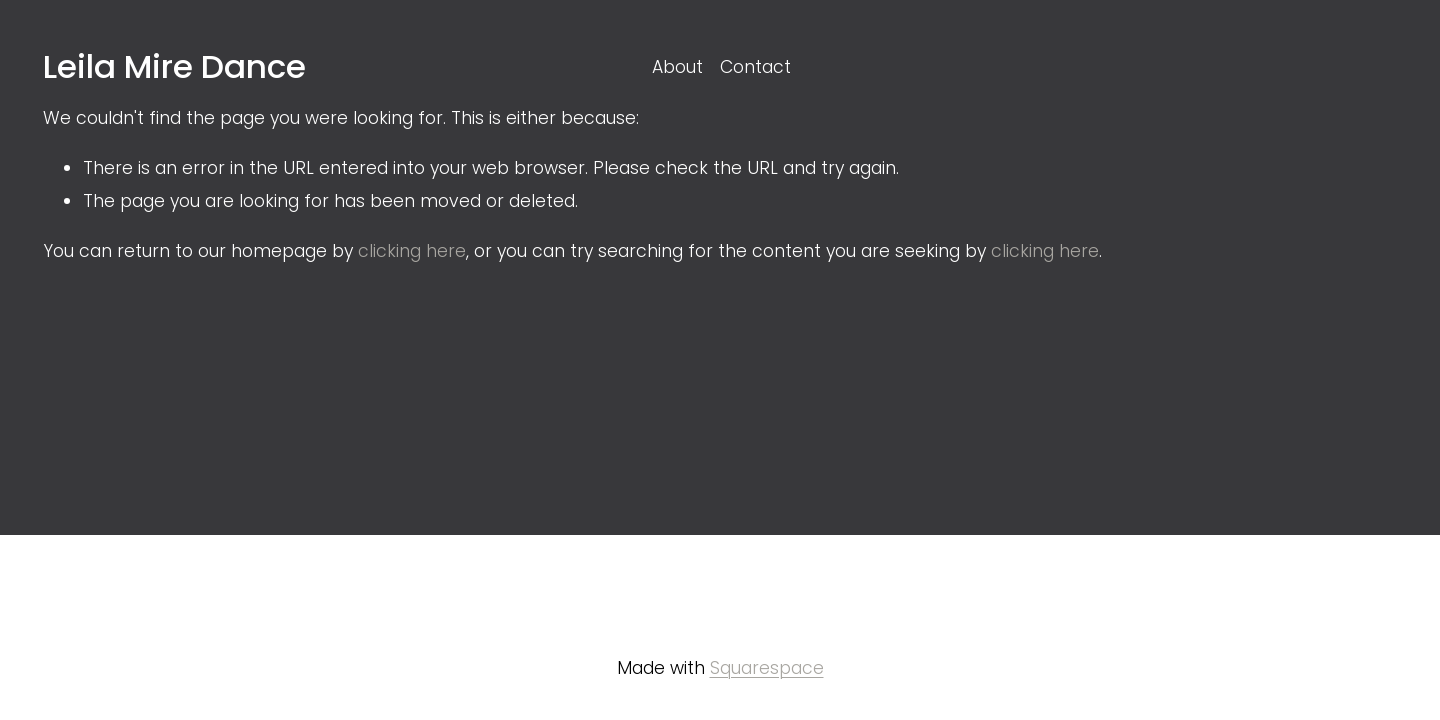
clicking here (412, 251)
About (677, 67)
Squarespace (767, 668)
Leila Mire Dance (174, 66)
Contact (755, 67)
